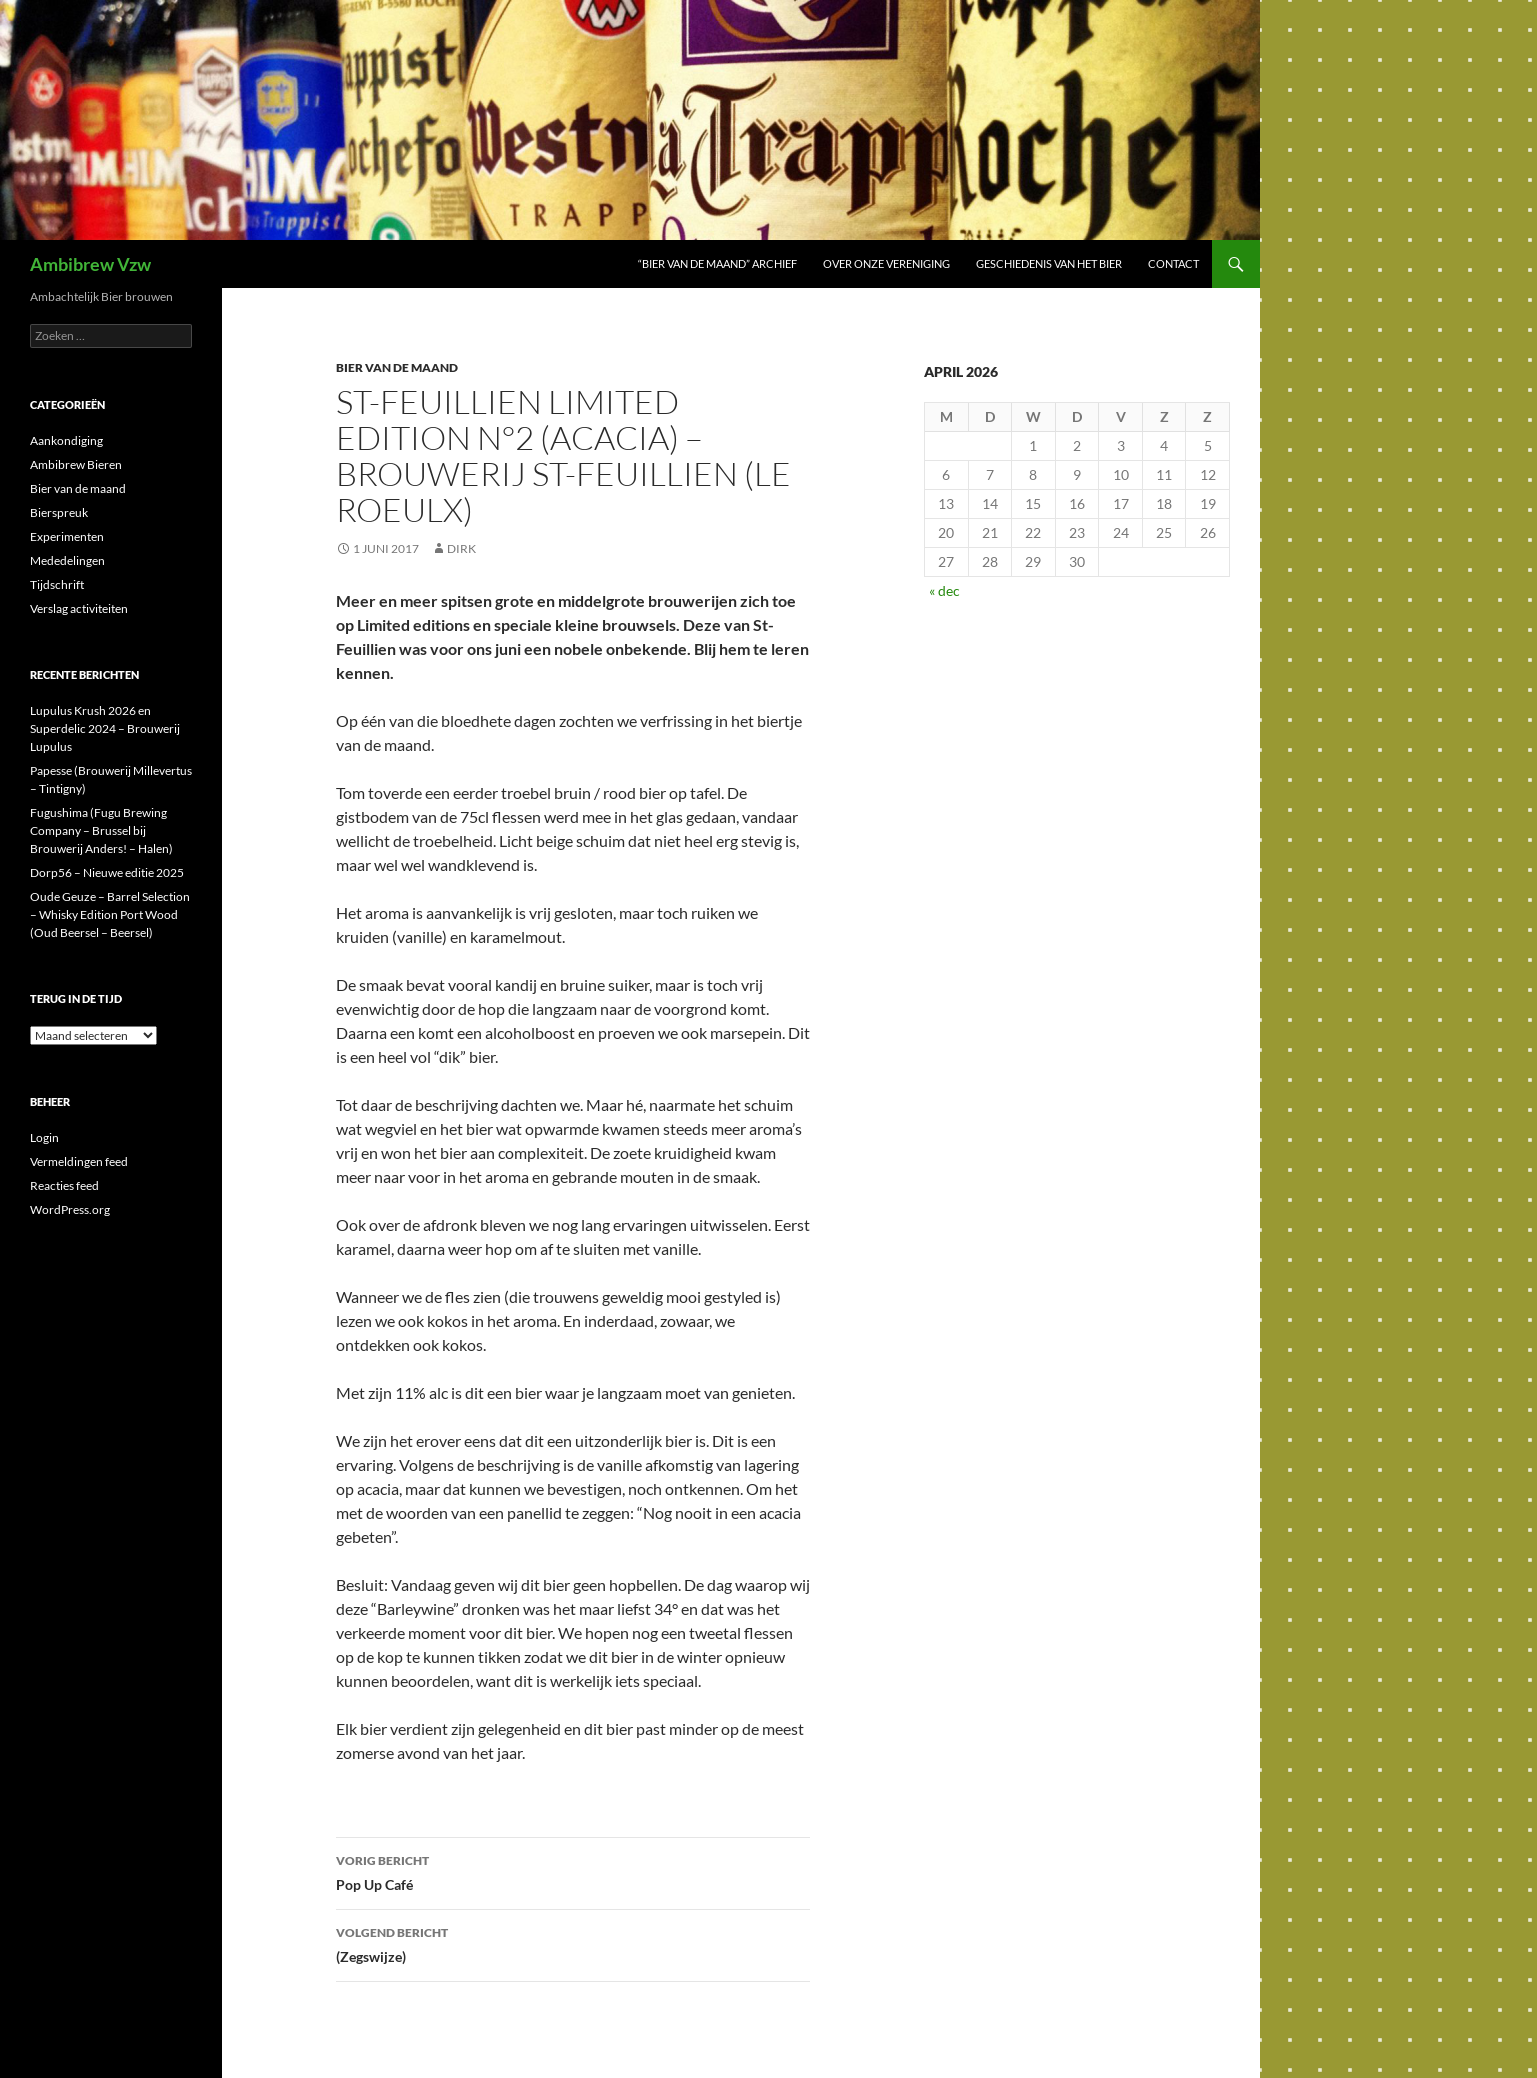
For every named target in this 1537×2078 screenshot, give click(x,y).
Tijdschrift (57, 584)
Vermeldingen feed (79, 1161)
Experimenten (67, 536)
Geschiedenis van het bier (1049, 263)
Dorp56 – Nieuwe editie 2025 (107, 872)
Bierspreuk (59, 512)
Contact (1173, 263)
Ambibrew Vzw (90, 264)
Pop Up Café (573, 1871)
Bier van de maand (397, 367)
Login (44, 1137)
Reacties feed (64, 1185)
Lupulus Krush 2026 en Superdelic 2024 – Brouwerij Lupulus (105, 728)
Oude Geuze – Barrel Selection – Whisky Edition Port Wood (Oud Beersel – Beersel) (110, 914)
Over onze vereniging (886, 263)
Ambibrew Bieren (76, 464)
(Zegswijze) (573, 1943)
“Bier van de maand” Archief (717, 263)
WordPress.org (70, 1209)
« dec (944, 590)
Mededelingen (67, 560)
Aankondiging (66, 440)
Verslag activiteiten (79, 608)
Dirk (461, 548)
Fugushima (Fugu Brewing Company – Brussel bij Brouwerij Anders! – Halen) (101, 830)
